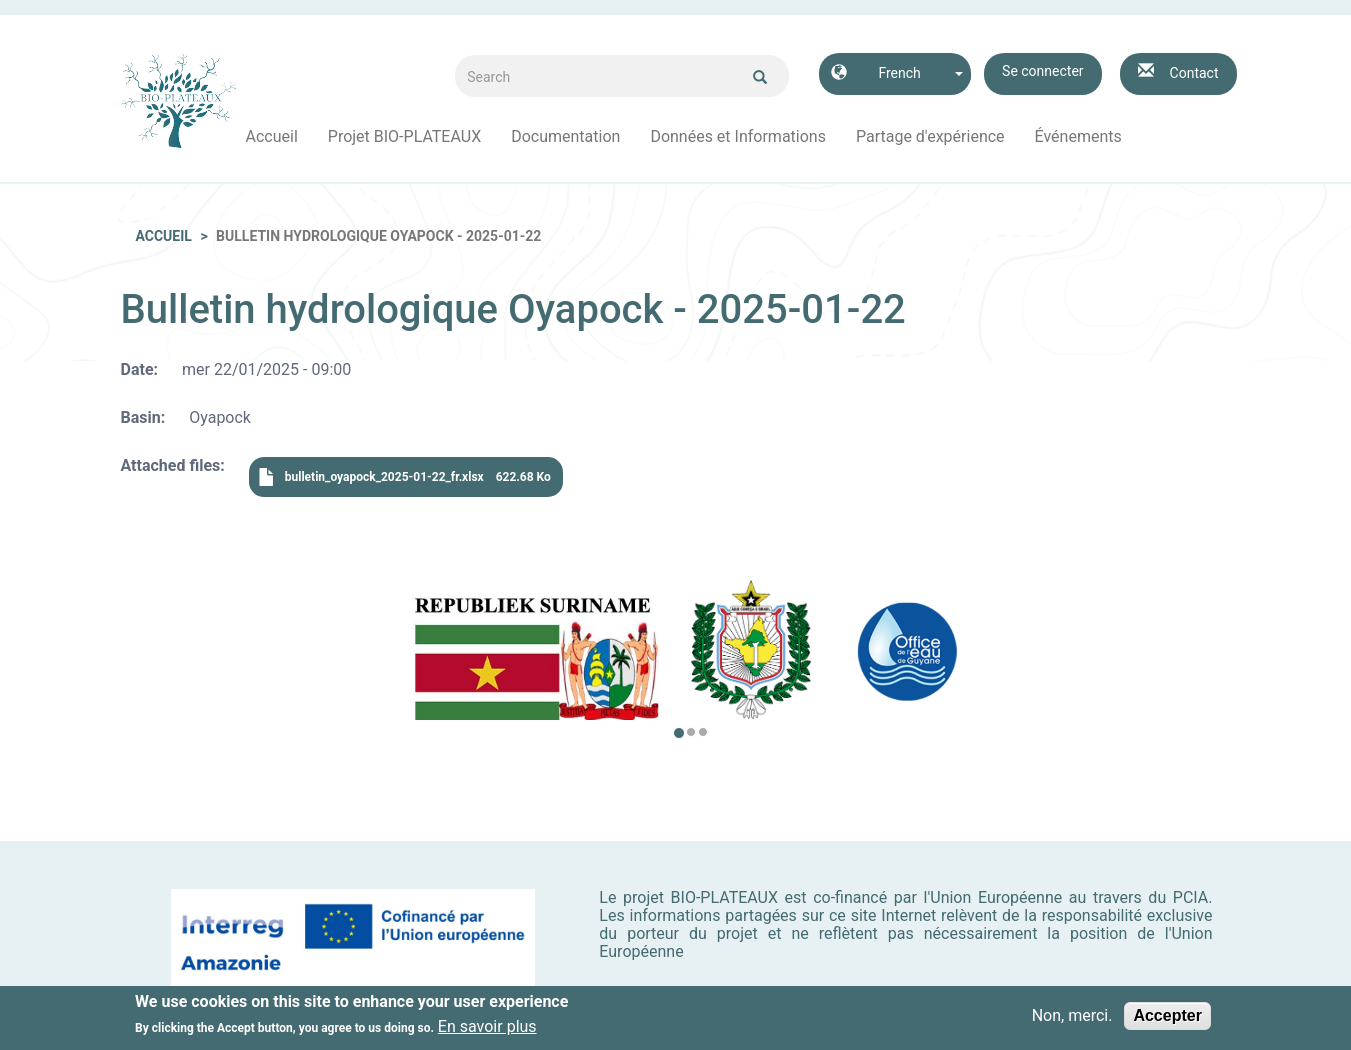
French (899, 73)
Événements (1078, 136)
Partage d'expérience (930, 136)
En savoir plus (487, 1031)
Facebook (1152, 137)
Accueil (272, 136)
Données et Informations (738, 136)
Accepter (1167, 1018)
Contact (1194, 73)
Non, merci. (1072, 1019)
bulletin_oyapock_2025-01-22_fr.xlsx (384, 477)
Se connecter (1042, 71)
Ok (760, 77)
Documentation (565, 136)
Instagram (1182, 137)
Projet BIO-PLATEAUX (404, 136)
